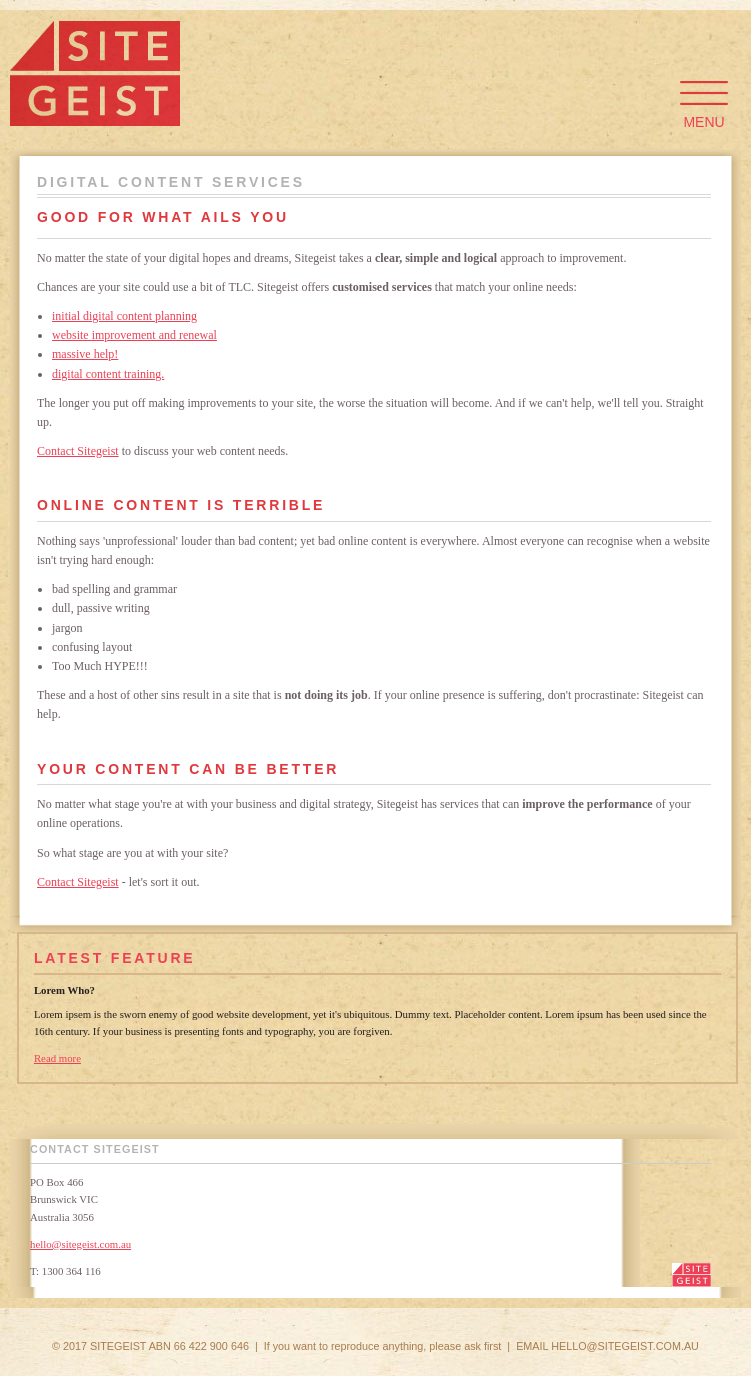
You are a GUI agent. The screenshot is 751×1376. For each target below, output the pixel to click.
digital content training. (108, 374)
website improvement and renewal (134, 335)
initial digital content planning (124, 316)
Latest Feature (115, 958)
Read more (57, 1058)
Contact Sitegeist (78, 451)
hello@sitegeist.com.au (80, 1244)
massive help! (85, 354)
